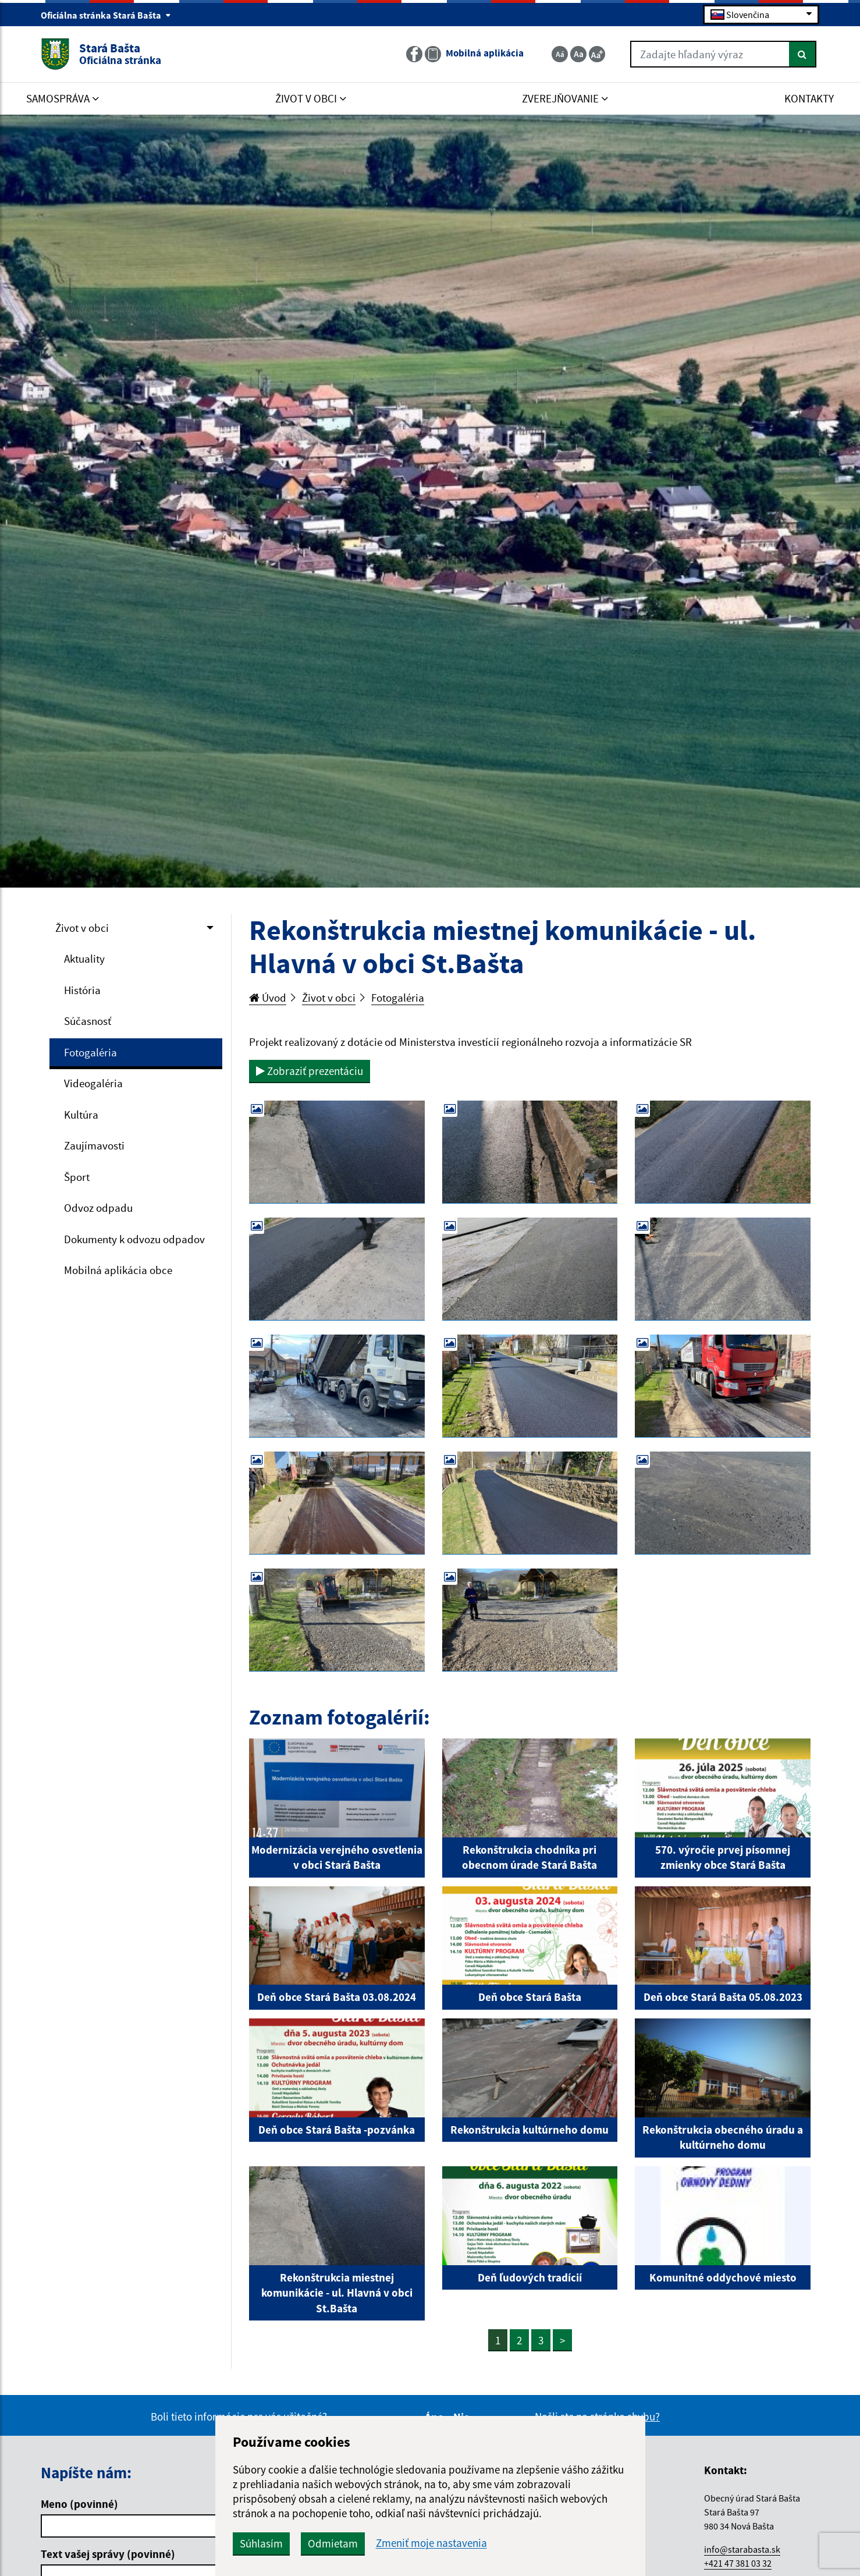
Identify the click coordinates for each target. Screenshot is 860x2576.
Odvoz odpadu (98, 1208)
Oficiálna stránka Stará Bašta (106, 15)
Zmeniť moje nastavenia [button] (431, 2543)
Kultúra (81, 1115)
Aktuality (84, 959)
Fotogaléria (90, 1052)
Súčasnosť (87, 1021)
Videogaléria (93, 1083)
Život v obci (82, 928)
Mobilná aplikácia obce (118, 1270)
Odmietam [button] (333, 2543)
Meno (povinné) (79, 2504)
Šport (77, 1177)
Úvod (267, 998)
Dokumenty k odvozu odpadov (134, 1239)
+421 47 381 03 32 (738, 2563)
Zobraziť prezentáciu (309, 1071)
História (82, 990)
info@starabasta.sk (742, 2549)
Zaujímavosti (94, 1145)
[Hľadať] (802, 54)
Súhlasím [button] (261, 2543)
